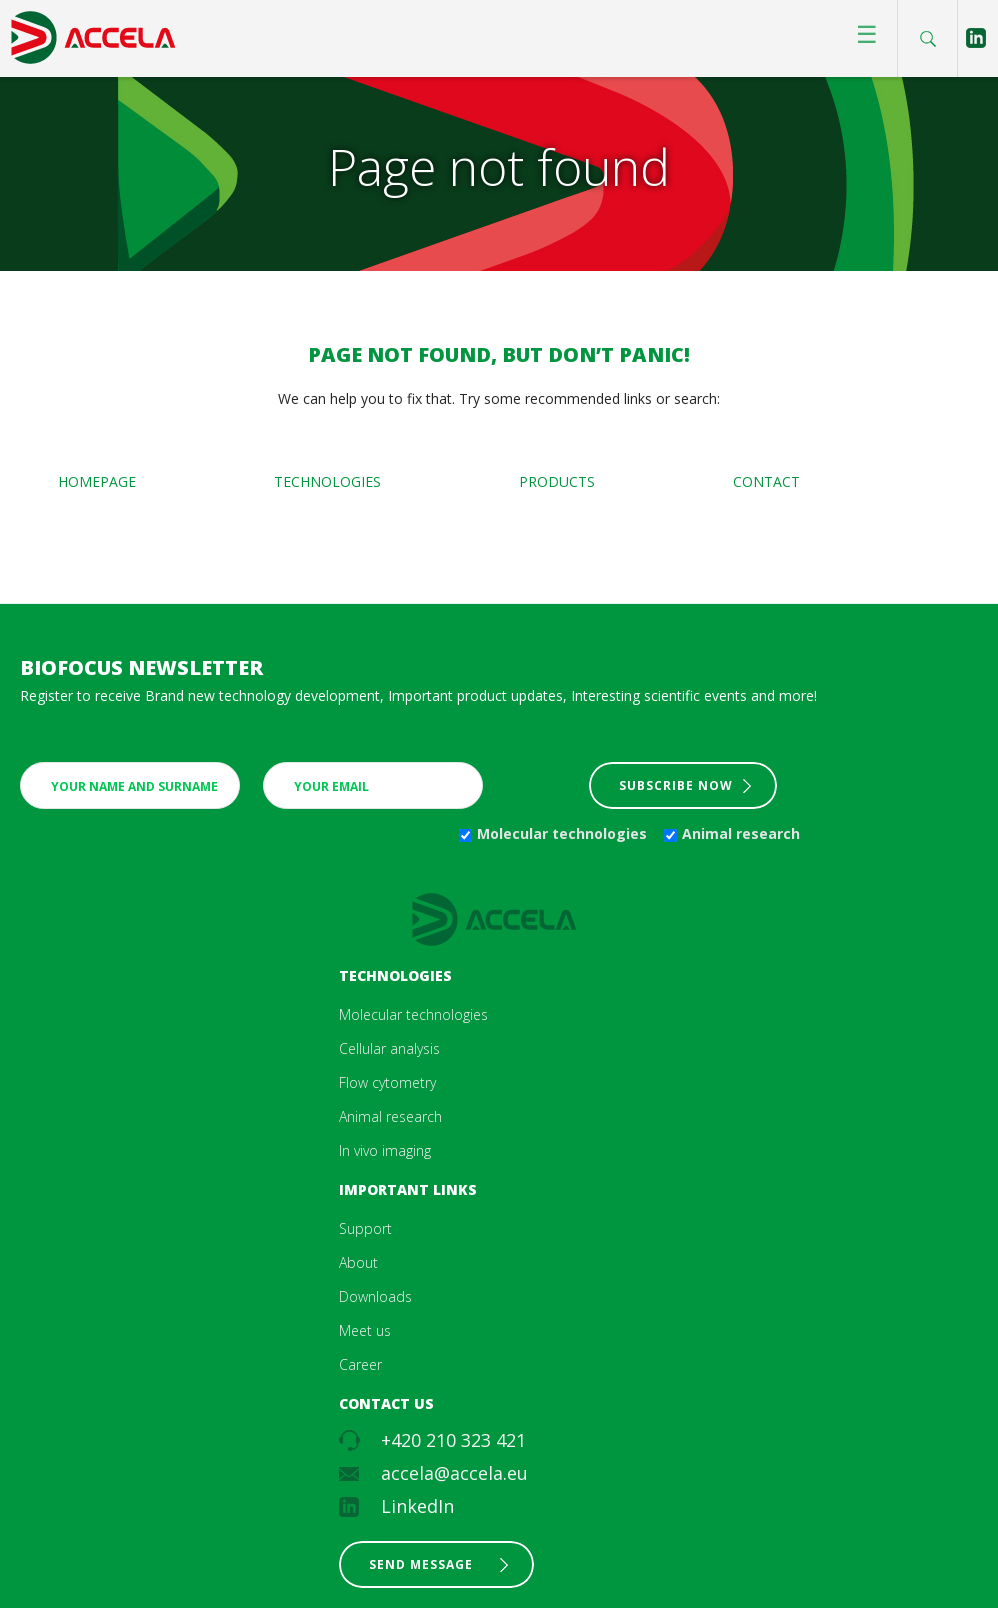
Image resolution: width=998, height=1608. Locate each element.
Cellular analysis (389, 1048)
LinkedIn (417, 1506)
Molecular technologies (562, 833)
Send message (421, 1564)
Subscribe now (676, 785)
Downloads (375, 1296)
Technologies (327, 481)
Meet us (365, 1330)
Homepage (97, 481)
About (358, 1262)
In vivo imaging (385, 1150)
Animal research (741, 833)
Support (365, 1228)
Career (360, 1364)
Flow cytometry (387, 1082)
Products (557, 481)
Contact (766, 481)
